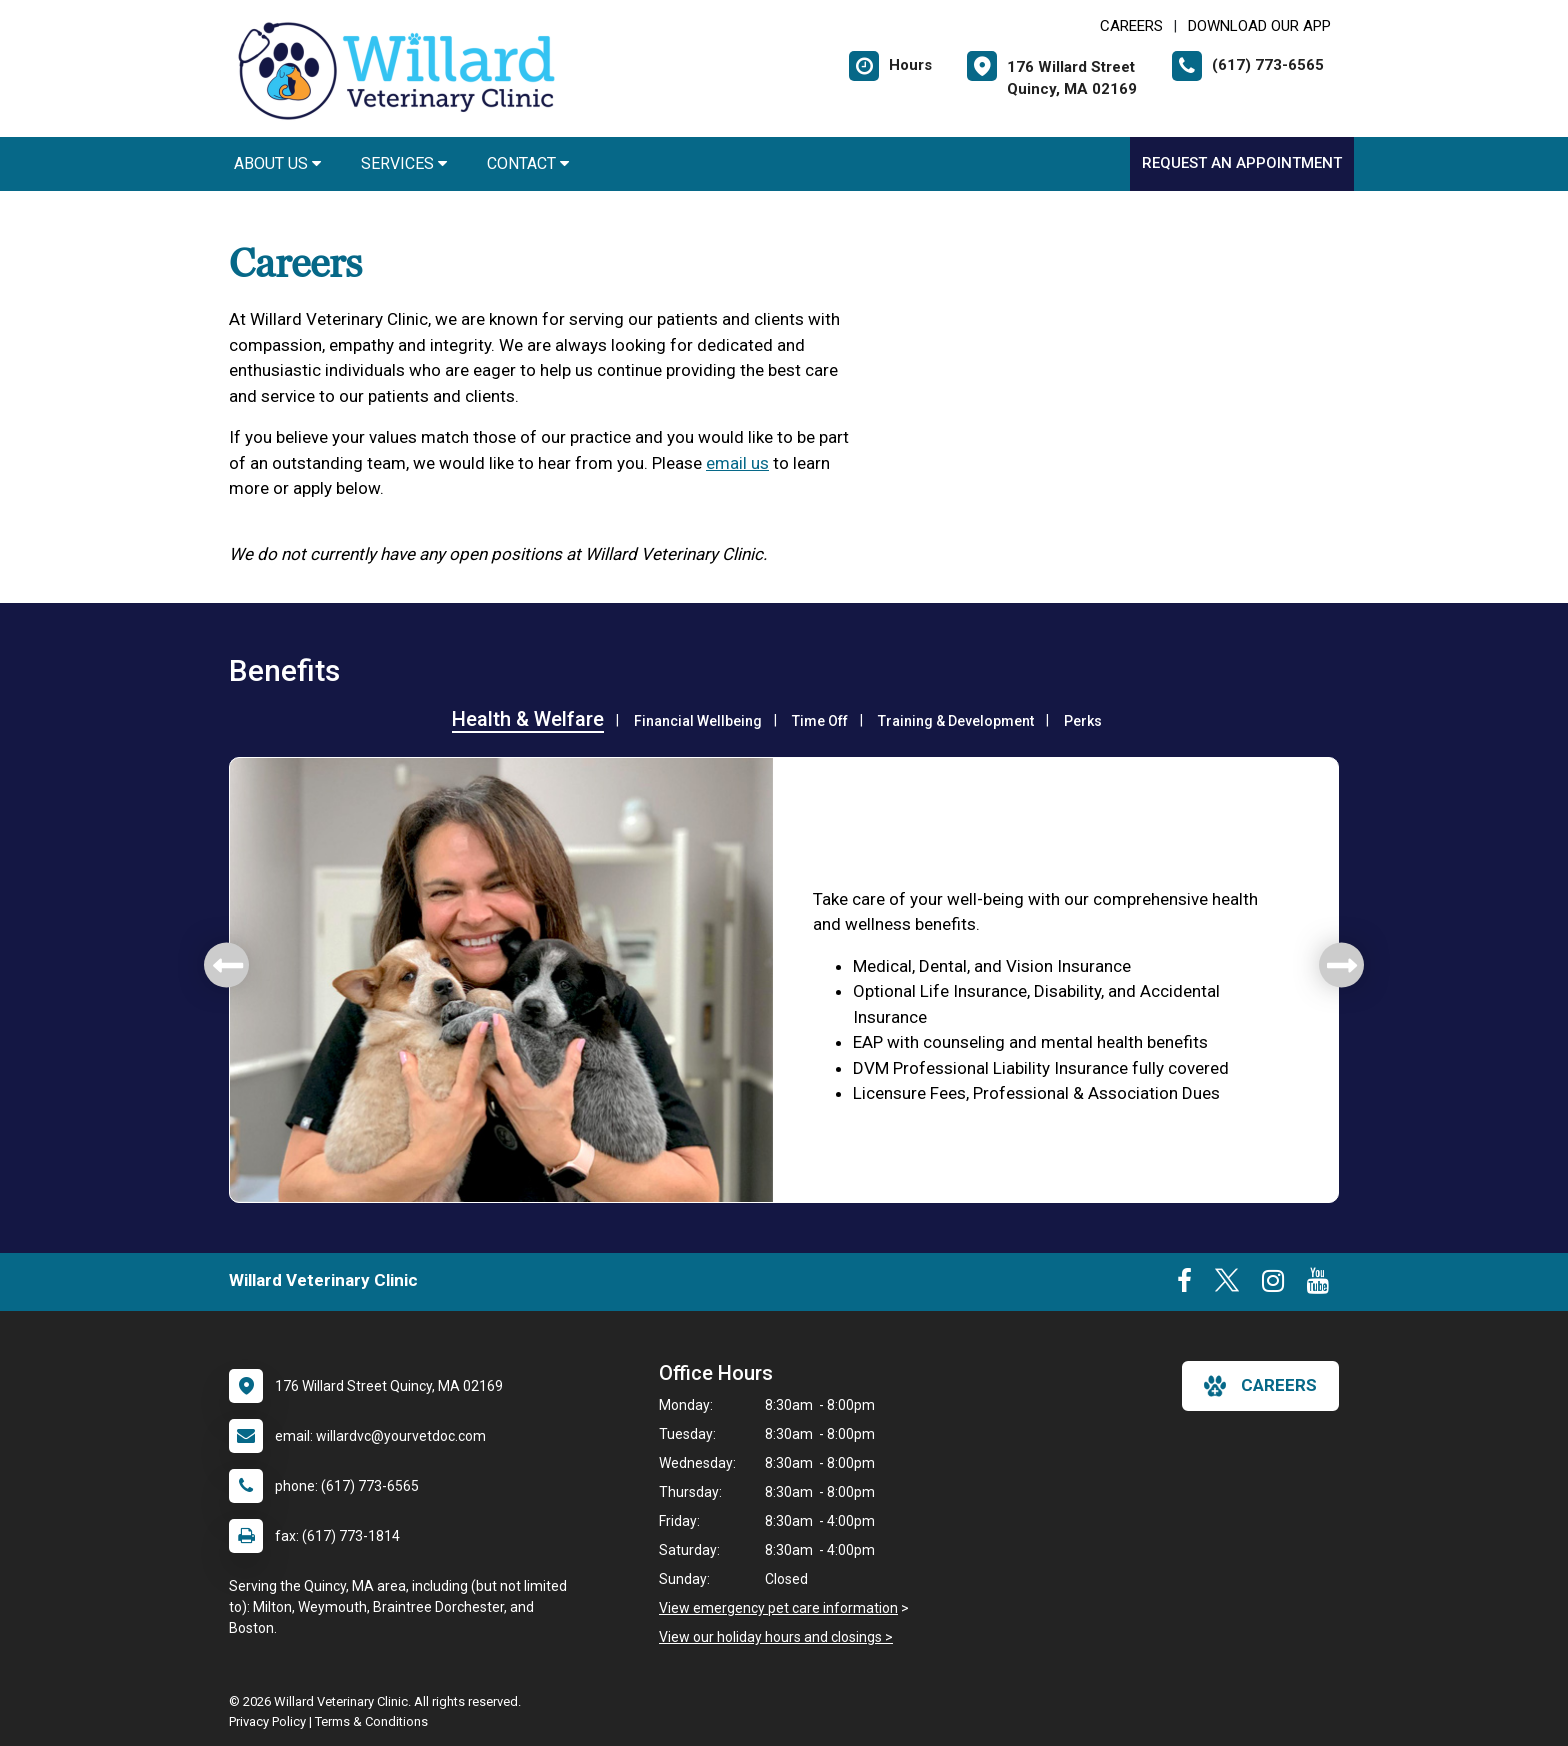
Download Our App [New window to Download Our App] (1259, 26)
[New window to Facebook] (1184, 1285)
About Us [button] (277, 163)
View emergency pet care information (778, 1608)
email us (737, 463)
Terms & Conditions (371, 1721)
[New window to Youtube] (1318, 1285)
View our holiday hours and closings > (776, 1637)
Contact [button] (528, 163)
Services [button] (404, 163)
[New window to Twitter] (1227, 1285)
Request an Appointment (1242, 163)
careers (1260, 1386)
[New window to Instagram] (1273, 1285)
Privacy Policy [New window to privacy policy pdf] (267, 1721)
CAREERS (1131, 26)
